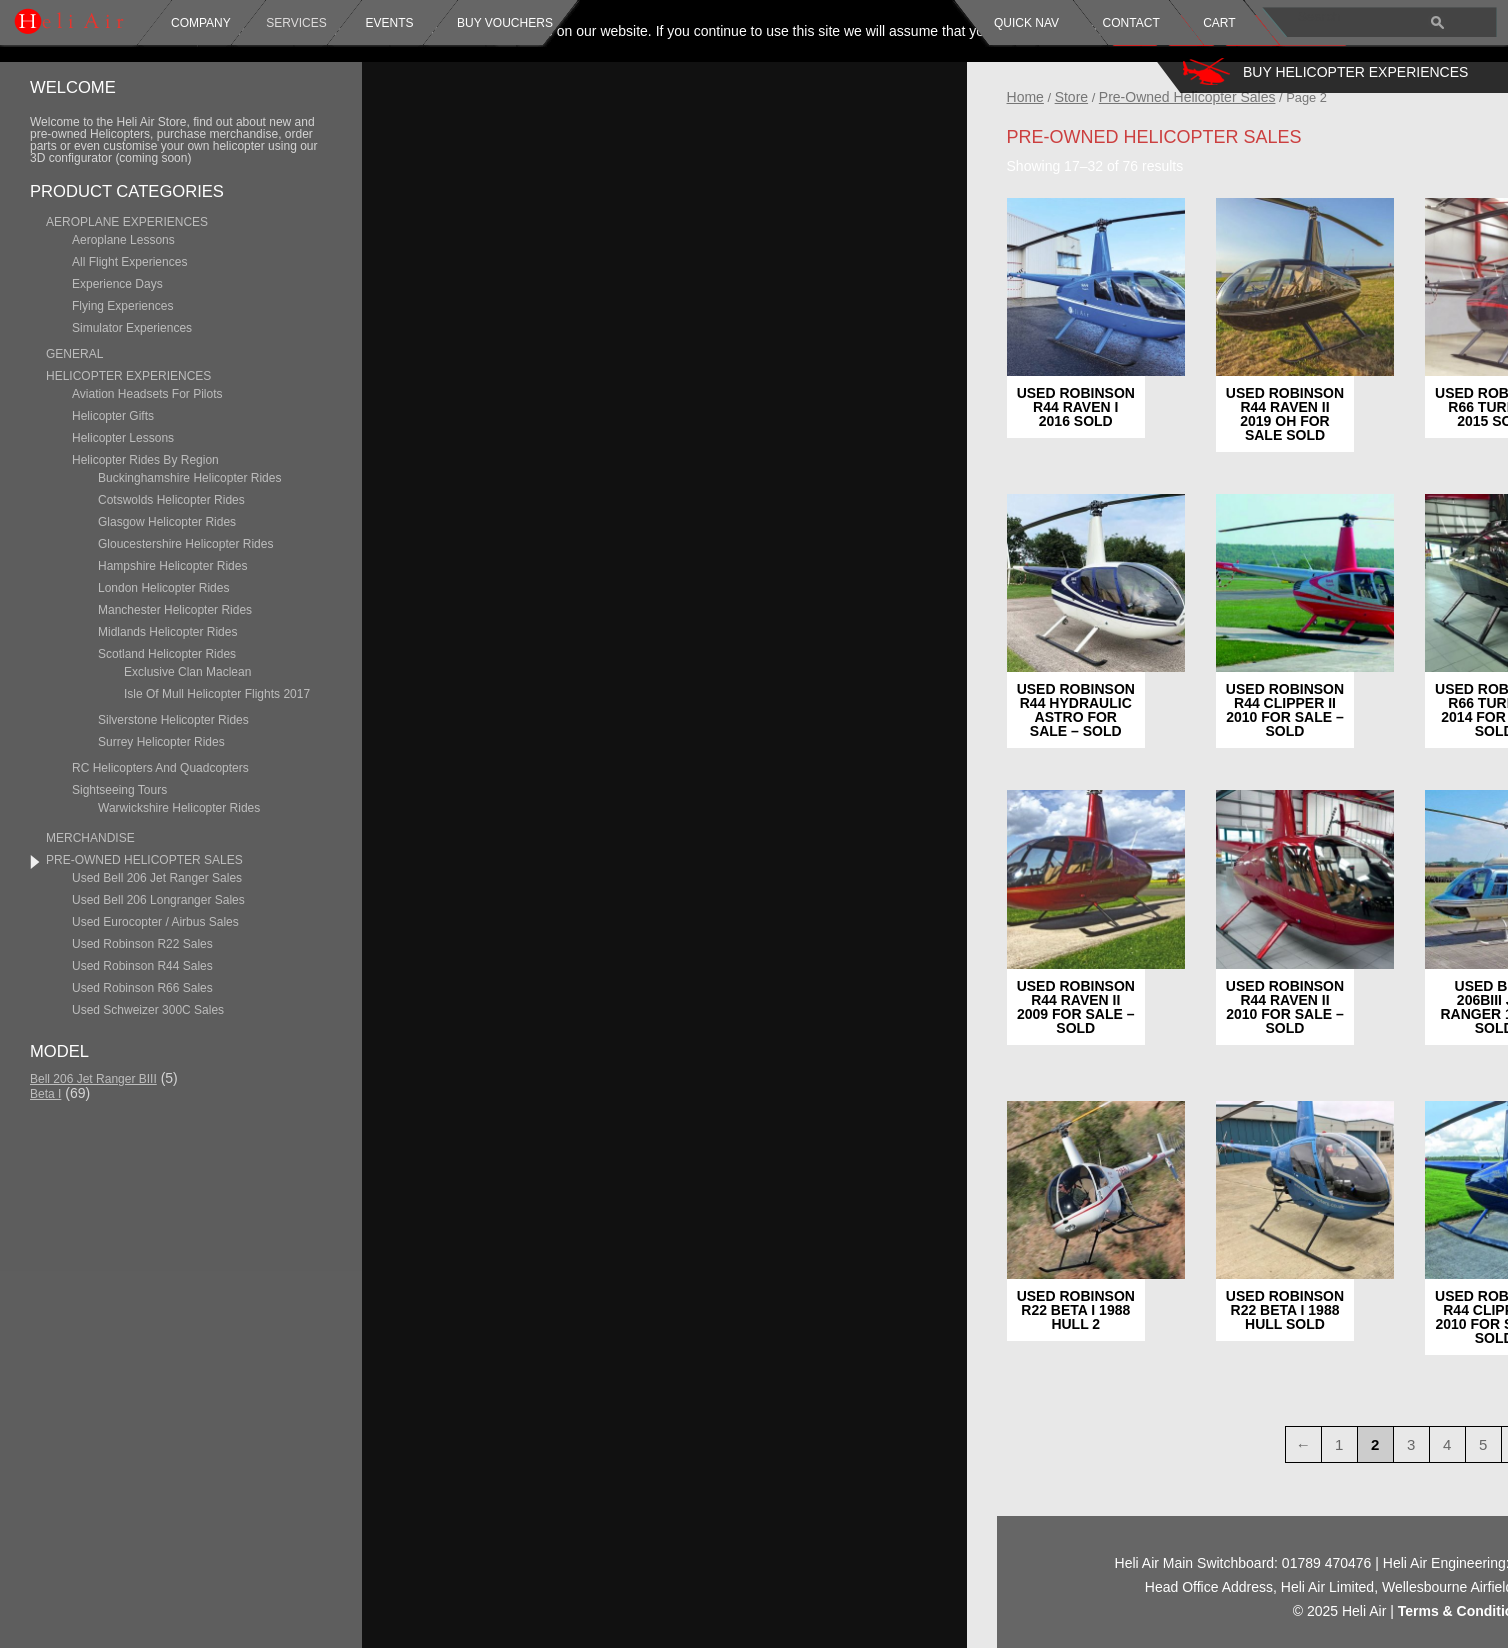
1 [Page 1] (1474, 1444)
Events (387, 23)
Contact (1131, 23)
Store (1206, 97)
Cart (1219, 23)
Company (201, 23)
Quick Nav (1026, 23)
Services (296, 23)
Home (1160, 97)
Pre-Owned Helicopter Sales (1322, 97)
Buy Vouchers (505, 23)
